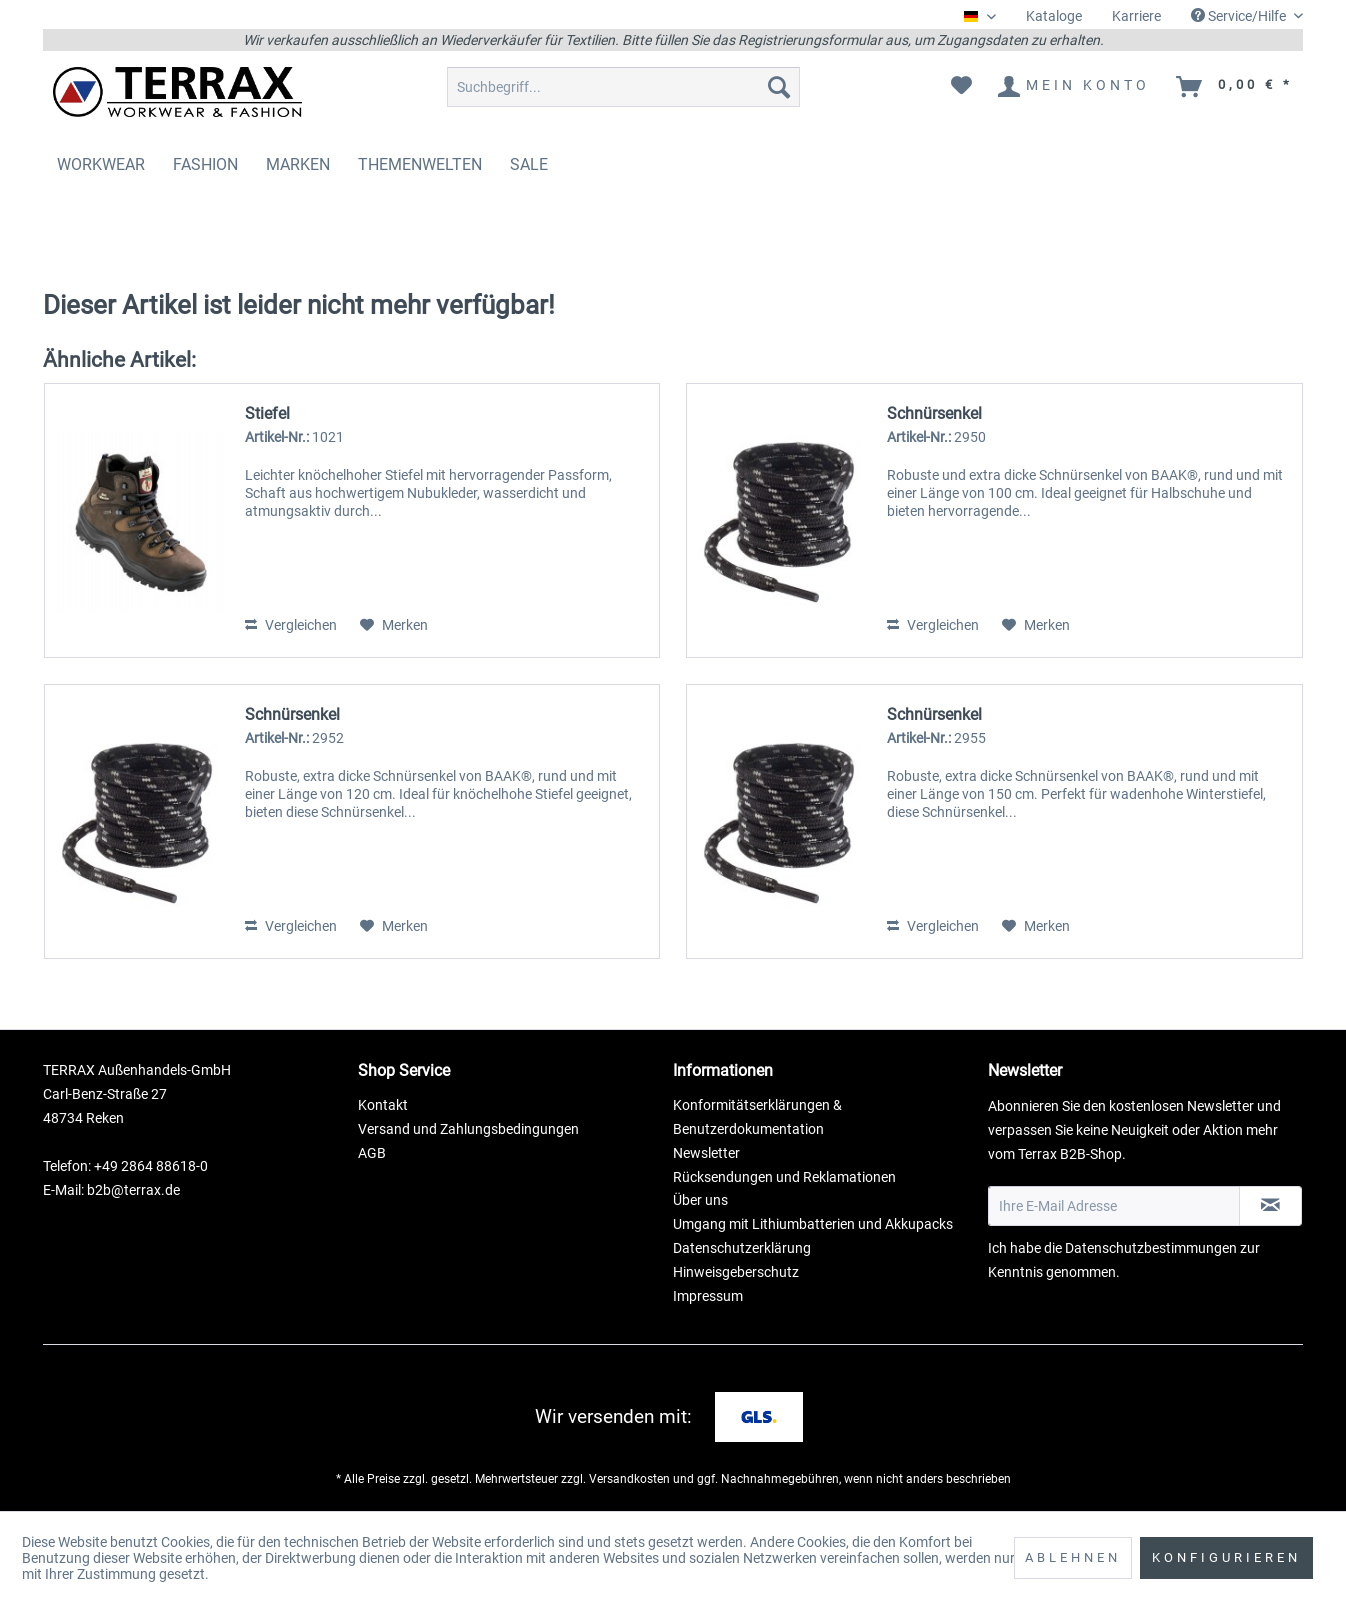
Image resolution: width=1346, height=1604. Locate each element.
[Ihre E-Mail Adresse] (1114, 1206)
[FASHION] (205, 164)
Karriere (1136, 16)
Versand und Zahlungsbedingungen (468, 1129)
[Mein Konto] (1075, 87)
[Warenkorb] (1235, 87)
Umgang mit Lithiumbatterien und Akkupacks (813, 1224)
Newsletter (706, 1153)
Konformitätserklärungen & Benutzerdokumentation (757, 1117)
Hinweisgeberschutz (736, 1272)
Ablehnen (1073, 1557)
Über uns (700, 1200)
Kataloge (1054, 16)
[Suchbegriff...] (623, 87)
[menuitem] (1054, 16)
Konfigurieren (1226, 1557)
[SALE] (529, 164)
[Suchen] (779, 87)
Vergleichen (291, 625)
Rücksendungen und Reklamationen (784, 1177)
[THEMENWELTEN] (420, 164)
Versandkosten (629, 1479)
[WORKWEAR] (101, 164)
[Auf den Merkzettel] (394, 625)
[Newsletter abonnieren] (1270, 1206)
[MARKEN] (298, 164)
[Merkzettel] (961, 87)
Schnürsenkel (934, 413)
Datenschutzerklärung (742, 1248)
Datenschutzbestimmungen (1151, 1248)
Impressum (708, 1296)
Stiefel (267, 413)
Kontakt (383, 1105)
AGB (372, 1153)
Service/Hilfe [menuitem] (1240, 16)
